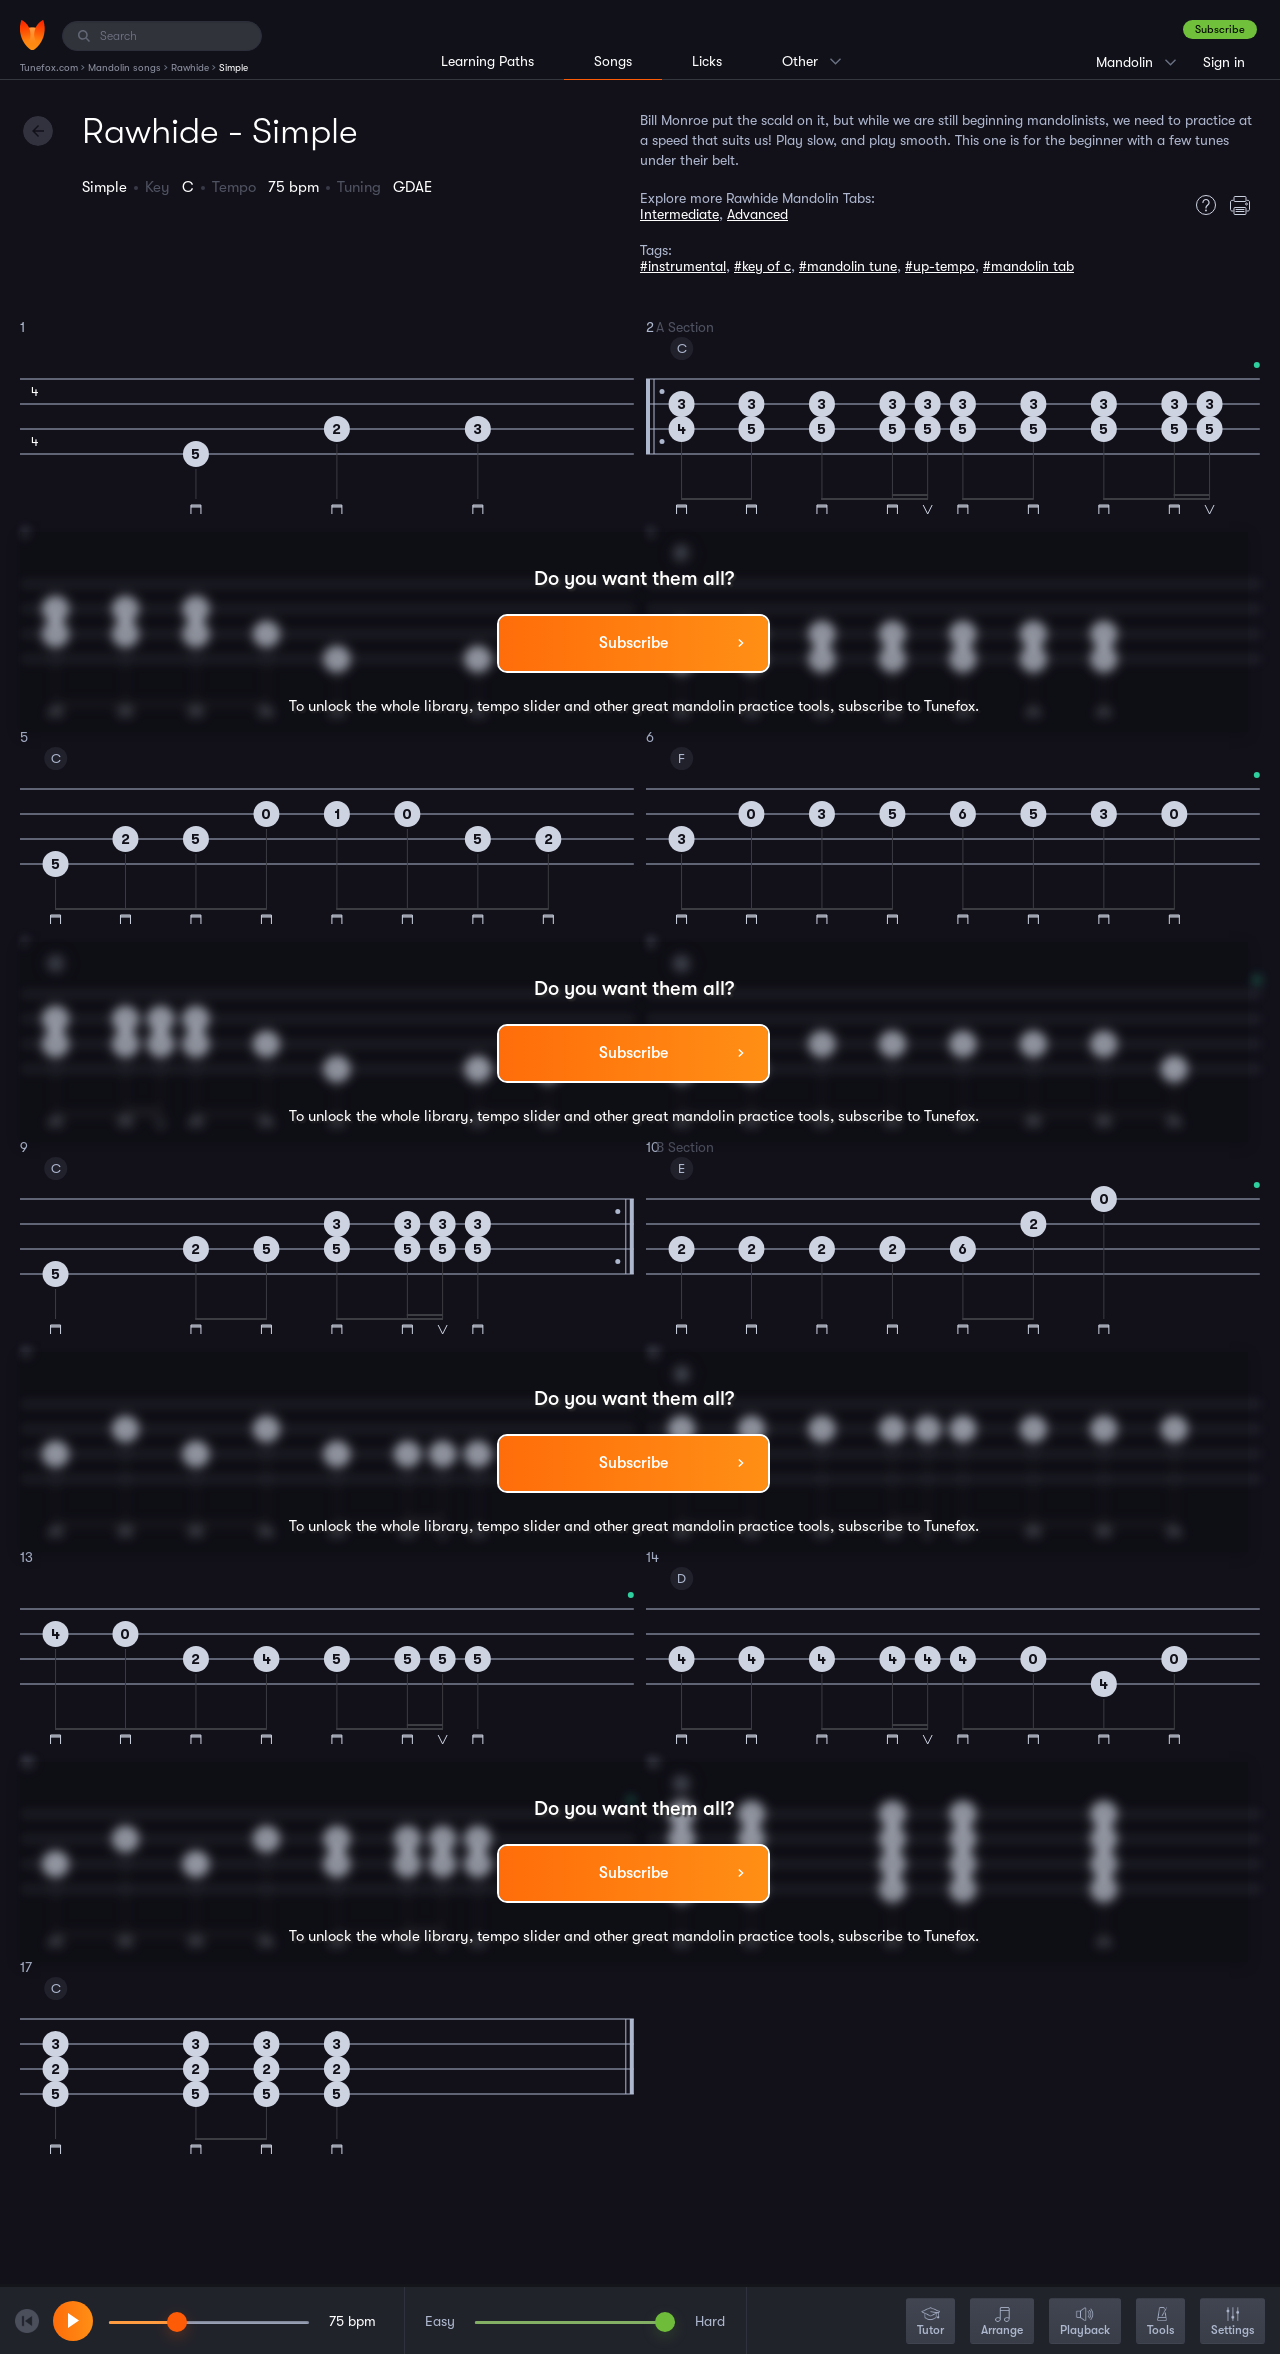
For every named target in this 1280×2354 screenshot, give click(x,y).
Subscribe (1220, 29)
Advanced (757, 214)
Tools (1160, 2322)
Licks (707, 61)
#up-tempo (940, 266)
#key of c (762, 266)
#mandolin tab (1028, 266)
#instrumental (683, 266)
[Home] (32, 35)
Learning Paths (487, 61)
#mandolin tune (848, 266)
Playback (1085, 2322)
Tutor (930, 2322)
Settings (1232, 2322)
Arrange (1002, 2322)
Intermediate (679, 214)
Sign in (1224, 62)
